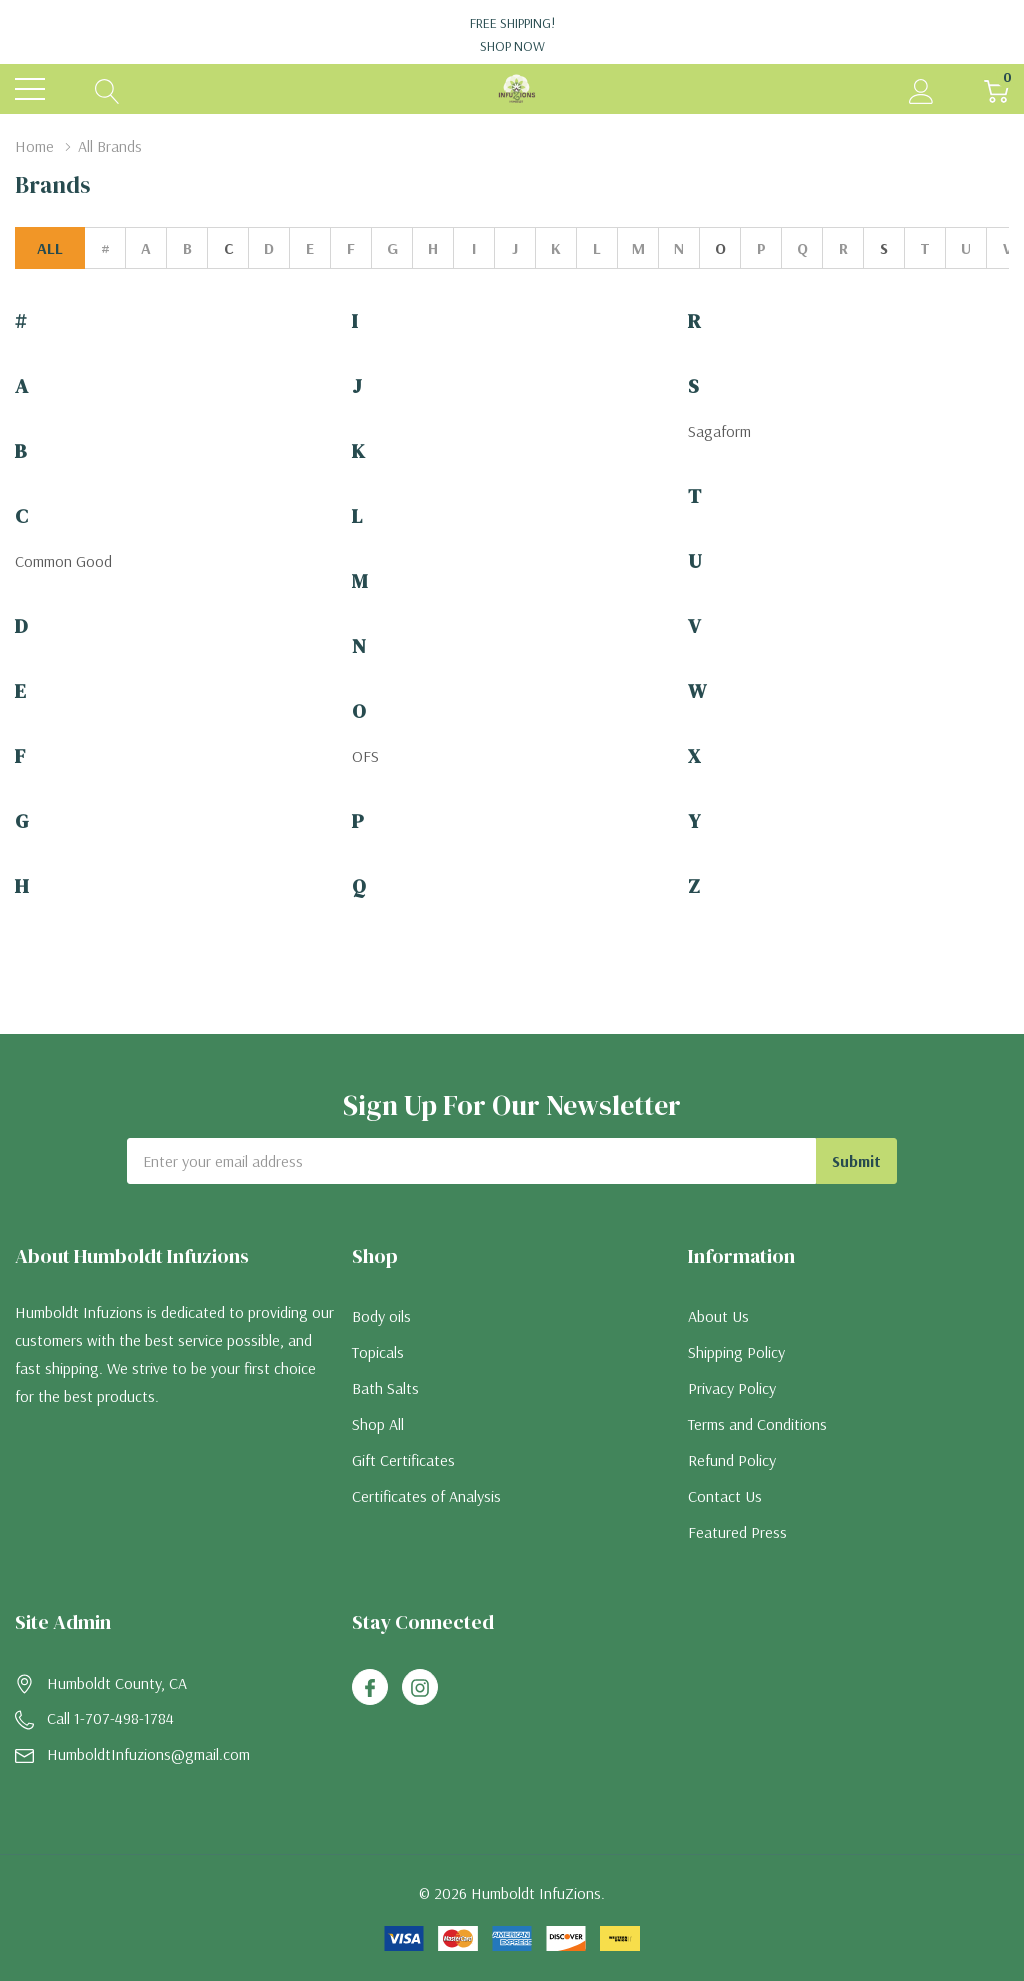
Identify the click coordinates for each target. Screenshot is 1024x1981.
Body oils (381, 1316)
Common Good (63, 561)
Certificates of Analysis (426, 1496)
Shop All (378, 1424)
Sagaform (719, 431)
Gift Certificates (403, 1460)
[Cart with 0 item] (996, 89)
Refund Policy (732, 1460)
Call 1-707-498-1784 (110, 1718)
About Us (718, 1316)
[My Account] (921, 89)
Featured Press (737, 1532)
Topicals (378, 1352)
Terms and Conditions (757, 1424)
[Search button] (107, 89)
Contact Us (725, 1496)
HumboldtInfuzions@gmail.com (148, 1754)
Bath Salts (385, 1388)
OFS (365, 756)
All (50, 248)
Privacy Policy (732, 1388)
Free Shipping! (512, 35)
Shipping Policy (736, 1352)
